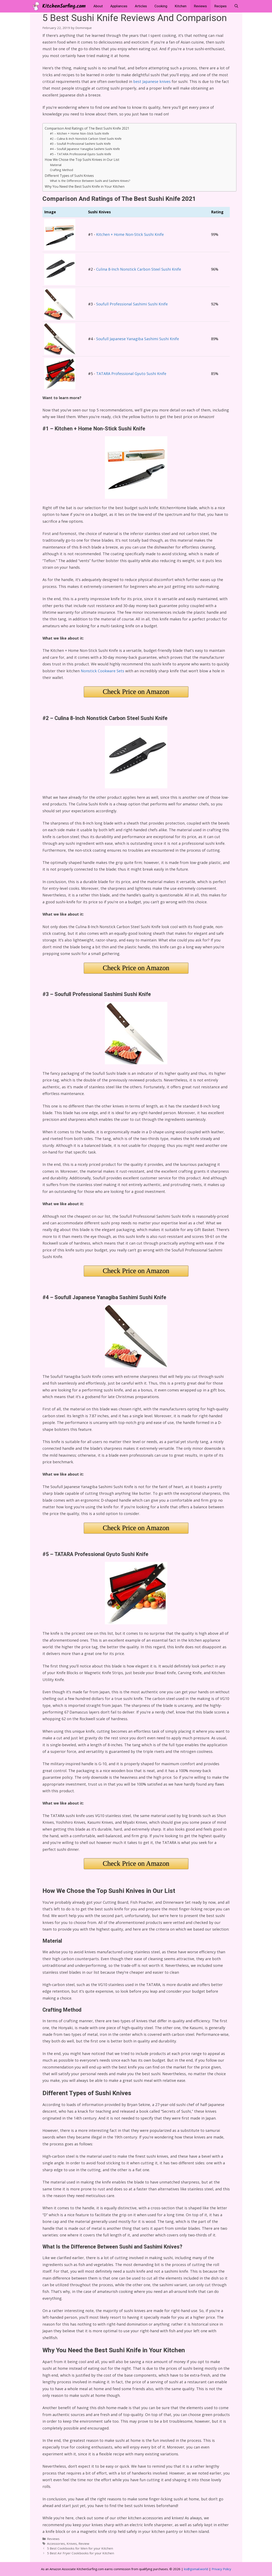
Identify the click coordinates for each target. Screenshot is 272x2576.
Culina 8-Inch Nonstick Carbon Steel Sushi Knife (138, 269)
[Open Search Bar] (236, 6)
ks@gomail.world (196, 2569)
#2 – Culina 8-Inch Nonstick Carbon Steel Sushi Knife (86, 138)
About (98, 6)
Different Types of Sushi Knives (69, 175)
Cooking (160, 6)
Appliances (118, 6)
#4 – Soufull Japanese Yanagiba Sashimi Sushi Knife (85, 149)
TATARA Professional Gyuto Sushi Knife (131, 373)
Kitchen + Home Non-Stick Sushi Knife (130, 234)
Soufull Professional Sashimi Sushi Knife (132, 303)
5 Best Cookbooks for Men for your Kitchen (80, 2548)
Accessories (56, 2543)
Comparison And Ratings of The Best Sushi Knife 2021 (87, 128)
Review (83, 2543)
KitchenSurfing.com (64, 6)
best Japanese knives (152, 81)
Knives (72, 2543)
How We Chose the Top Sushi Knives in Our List (82, 159)
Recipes (220, 6)
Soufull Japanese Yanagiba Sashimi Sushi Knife (137, 338)
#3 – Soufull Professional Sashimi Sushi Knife (80, 143)
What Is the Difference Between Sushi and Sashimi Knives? (90, 181)
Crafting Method (61, 170)
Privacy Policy (221, 2569)
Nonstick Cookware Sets (102, 670)
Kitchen (180, 6)
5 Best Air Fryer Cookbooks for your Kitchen (80, 2553)
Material (55, 165)
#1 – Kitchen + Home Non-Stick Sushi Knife (79, 133)
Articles (141, 6)
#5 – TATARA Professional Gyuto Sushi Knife (80, 154)
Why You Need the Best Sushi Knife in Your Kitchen (84, 186)
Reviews (200, 6)
